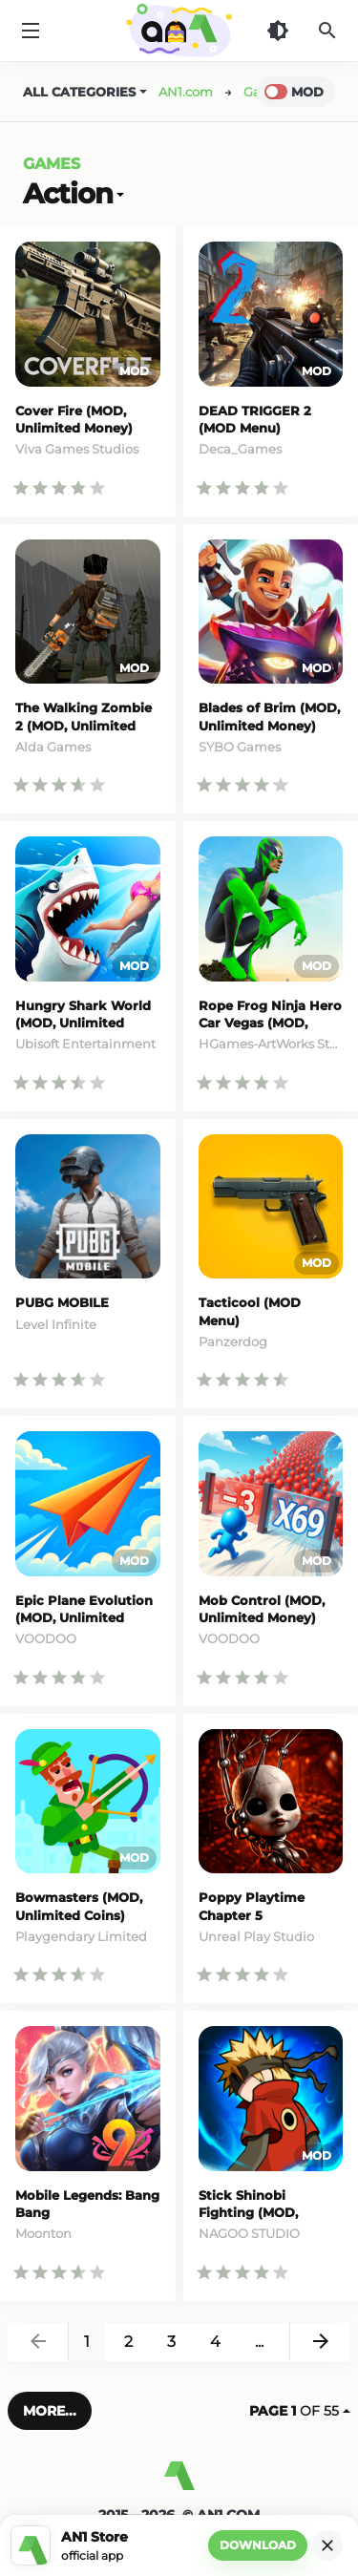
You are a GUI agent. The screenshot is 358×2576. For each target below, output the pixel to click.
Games (51, 164)
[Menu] (30, 30)
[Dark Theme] (278, 30)
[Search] (327, 30)
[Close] (327, 2545)
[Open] (118, 193)
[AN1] (179, 2483)
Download (258, 2545)
